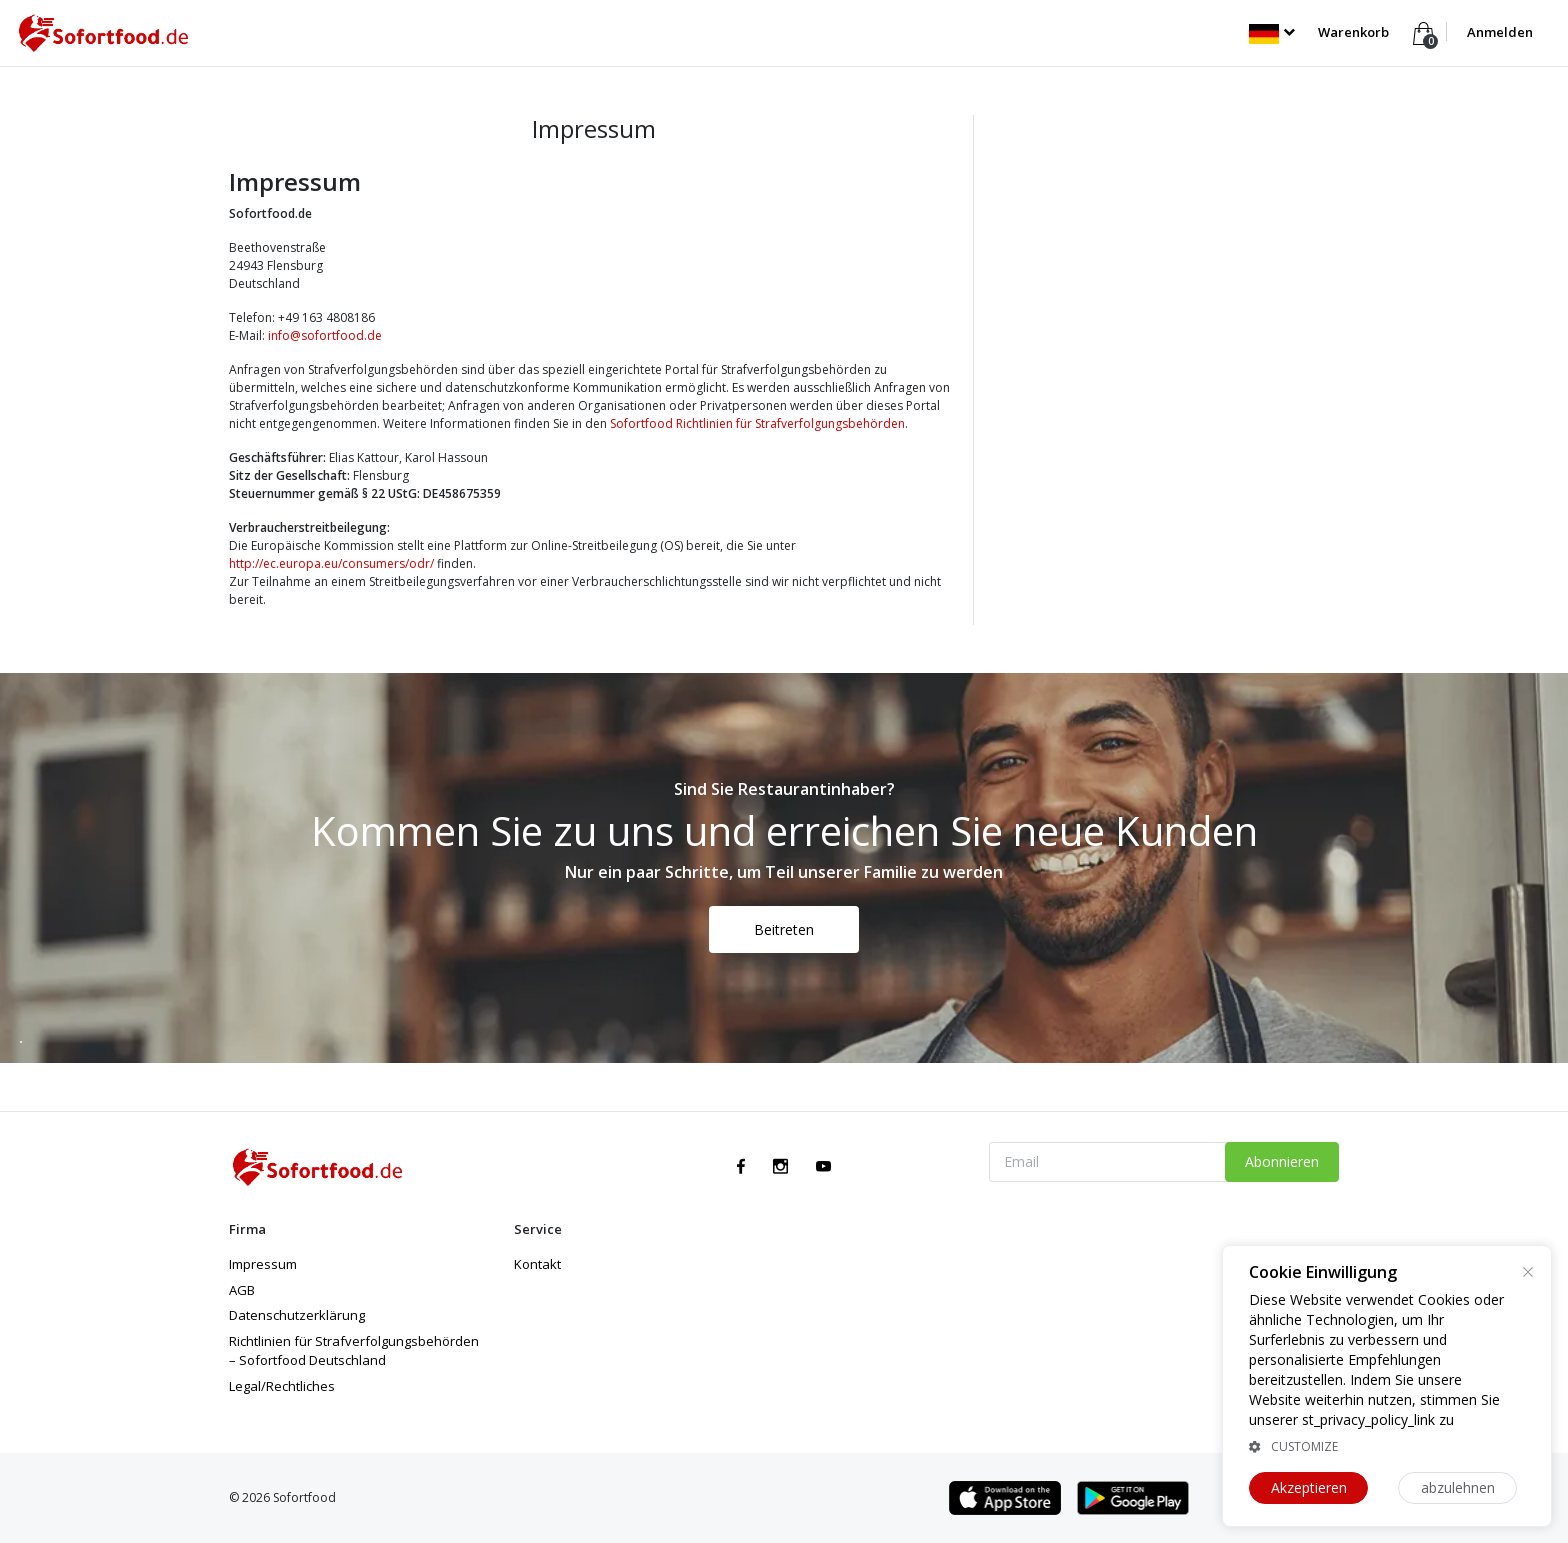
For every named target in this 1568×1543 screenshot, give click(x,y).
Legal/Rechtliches (282, 1386)
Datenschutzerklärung (297, 1315)
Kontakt (537, 1264)
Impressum (263, 1264)
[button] (1271, 32)
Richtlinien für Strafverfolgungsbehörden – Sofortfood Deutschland (354, 1351)
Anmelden (1500, 32)
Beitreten (784, 929)
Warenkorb (1355, 32)
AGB (242, 1290)
